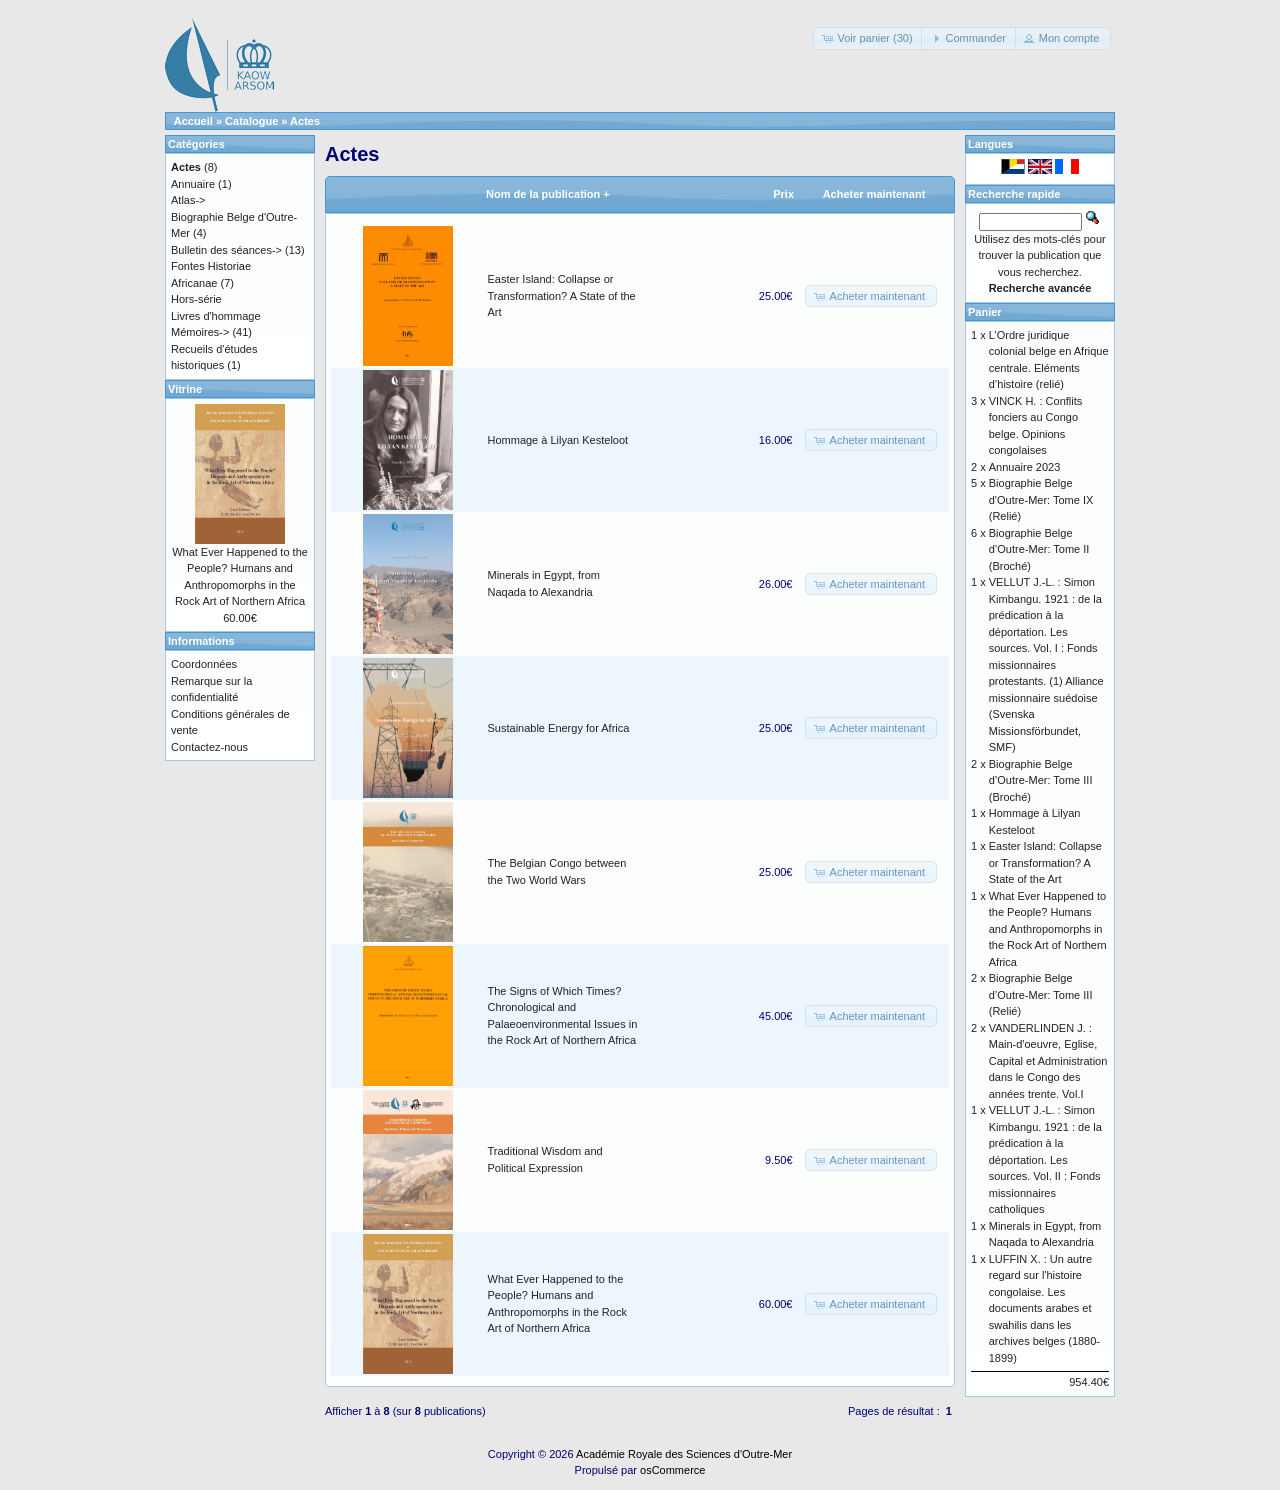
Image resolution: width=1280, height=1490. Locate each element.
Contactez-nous (209, 747)
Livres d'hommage (216, 316)
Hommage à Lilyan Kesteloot (558, 440)
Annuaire (193, 184)
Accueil (193, 121)
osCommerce (672, 1470)
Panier (985, 312)
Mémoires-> (200, 332)
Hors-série (196, 299)
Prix (783, 194)
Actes (305, 121)
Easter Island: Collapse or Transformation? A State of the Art (562, 295)
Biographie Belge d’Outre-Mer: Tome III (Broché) (1041, 780)
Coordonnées (204, 664)
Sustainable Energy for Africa (559, 728)
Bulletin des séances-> (226, 250)
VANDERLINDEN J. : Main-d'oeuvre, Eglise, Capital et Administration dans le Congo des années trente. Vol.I (1048, 1061)
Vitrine (185, 389)
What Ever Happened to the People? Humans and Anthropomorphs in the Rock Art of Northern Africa (1048, 929)
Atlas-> (188, 200)
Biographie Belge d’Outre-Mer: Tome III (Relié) (1041, 994)
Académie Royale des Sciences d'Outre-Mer (684, 1454)
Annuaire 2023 (1025, 467)
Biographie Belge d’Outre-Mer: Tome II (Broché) (1039, 549)
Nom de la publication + (548, 194)
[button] (868, 38)
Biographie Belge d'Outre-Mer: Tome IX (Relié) (1041, 499)
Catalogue (251, 121)
